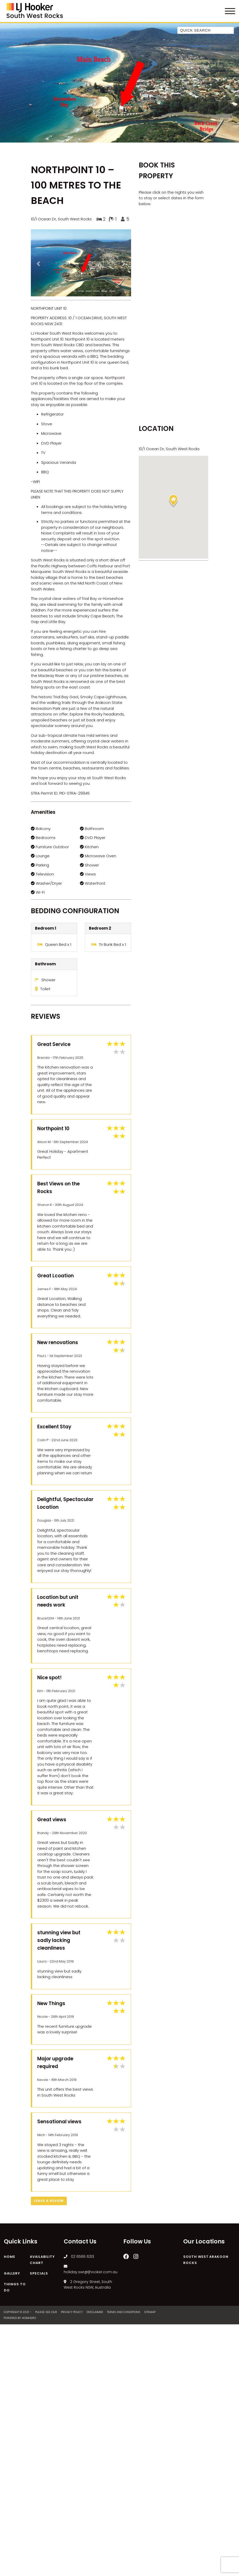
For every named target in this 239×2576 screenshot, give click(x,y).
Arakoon (218, 2257)
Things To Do (15, 2288)
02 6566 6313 (82, 2257)
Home (9, 2257)
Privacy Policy (72, 2313)
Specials (39, 2274)
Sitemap (150, 2313)
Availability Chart (42, 2260)
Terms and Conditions (124, 2313)
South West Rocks (196, 2260)
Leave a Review (50, 2201)
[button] (38, 264)
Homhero (29, 2319)
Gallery (12, 2274)
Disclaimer (95, 2313)
